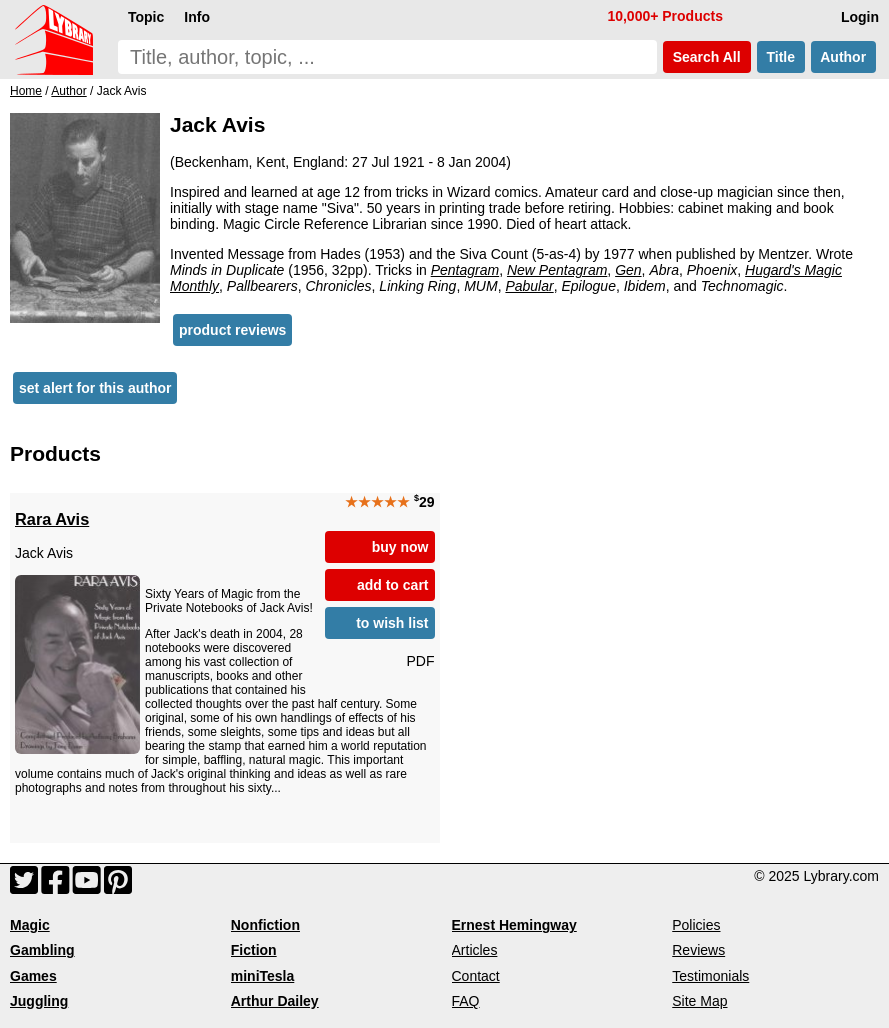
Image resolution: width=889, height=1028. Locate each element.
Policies (696, 925)
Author (843, 57)
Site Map (699, 1001)
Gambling (42, 950)
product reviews (232, 330)
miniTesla (263, 976)
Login (860, 17)
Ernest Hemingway (514, 925)
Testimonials (710, 976)
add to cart (393, 585)
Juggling (39, 1001)
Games (33, 976)
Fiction (254, 950)
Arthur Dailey (275, 1001)
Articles (475, 950)
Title (781, 57)
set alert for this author (95, 388)
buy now (400, 547)
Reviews (698, 950)
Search (707, 57)
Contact (476, 976)
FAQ (466, 1001)
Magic (30, 925)
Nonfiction (265, 925)
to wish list (392, 623)
